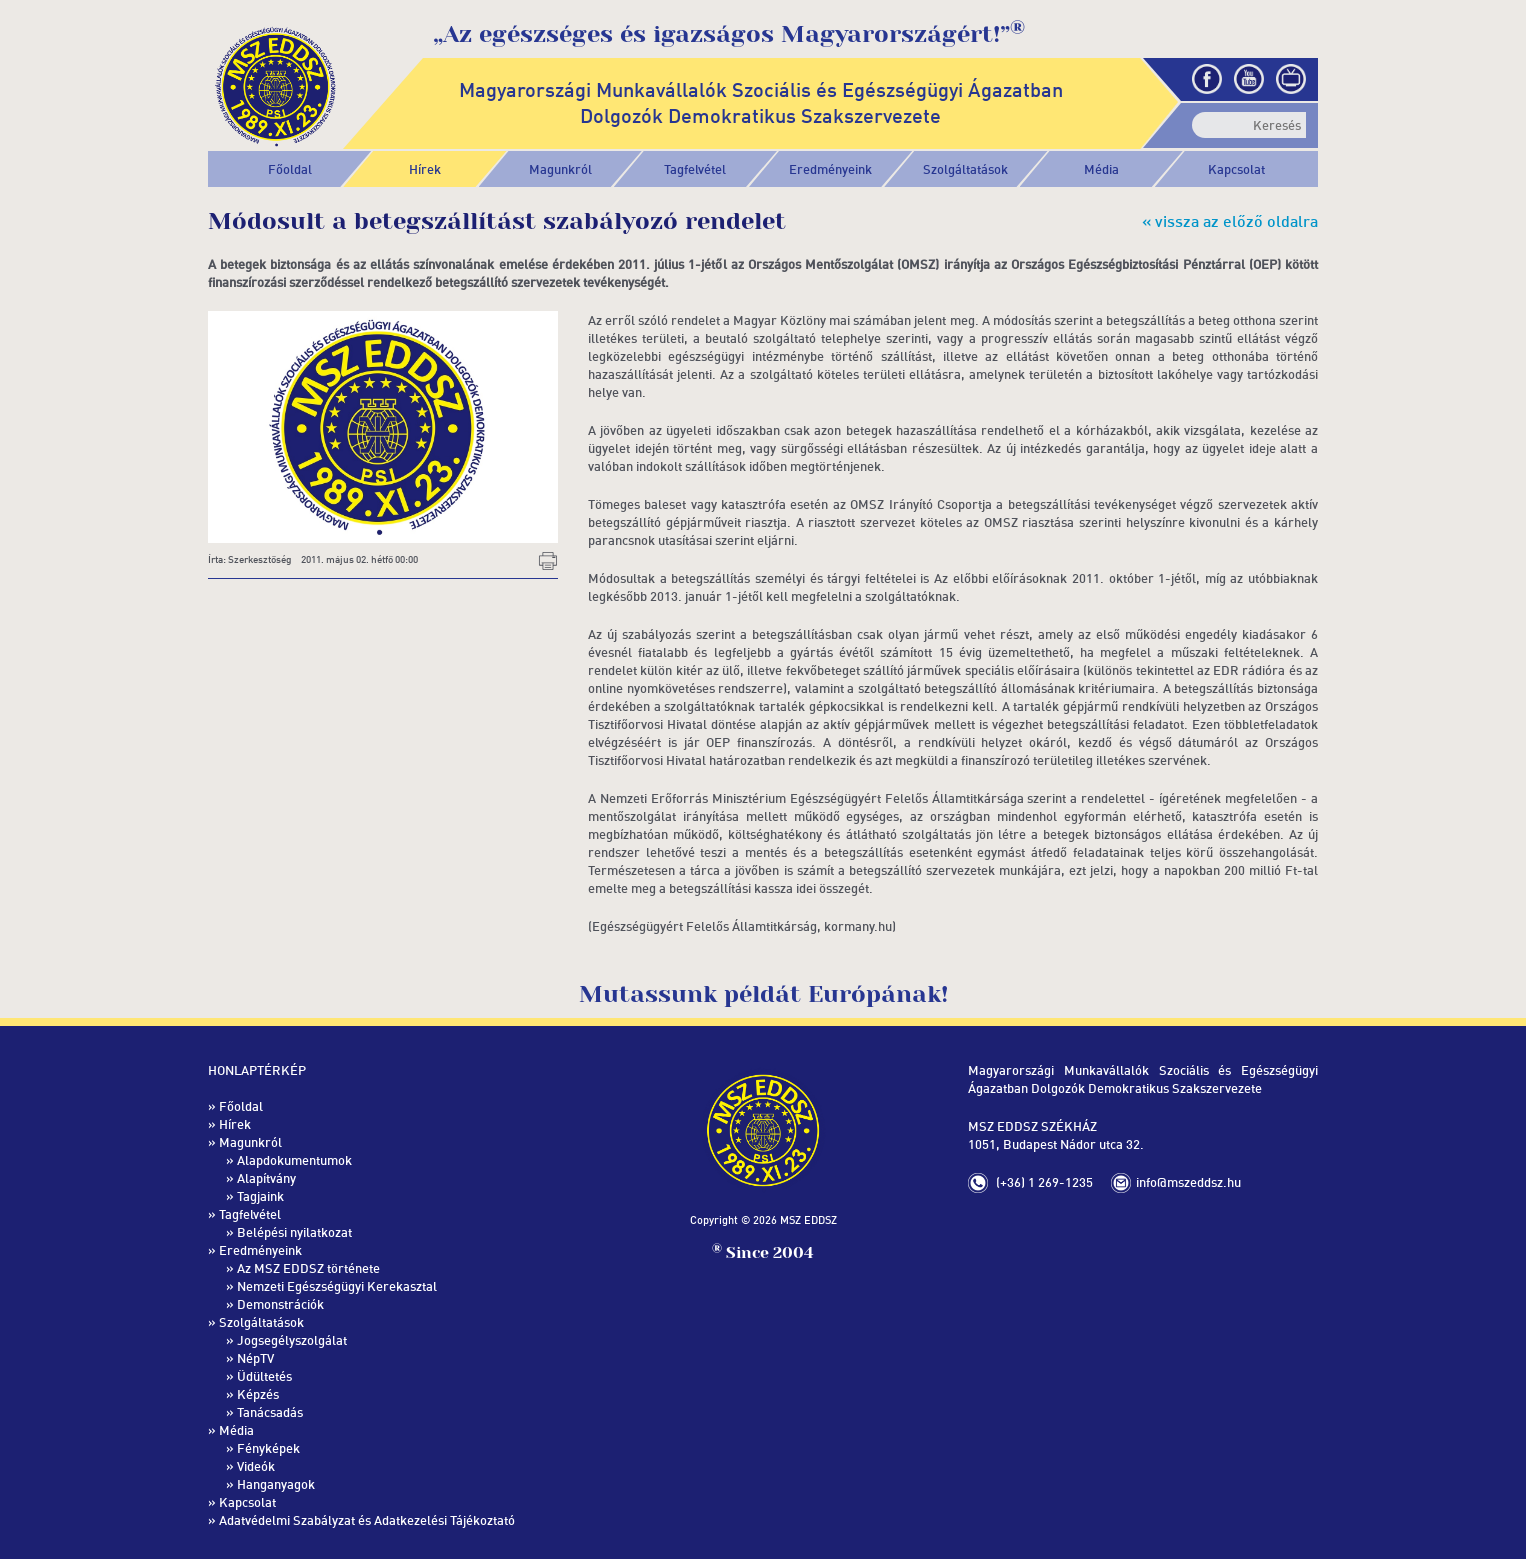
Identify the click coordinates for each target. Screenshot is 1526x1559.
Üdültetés (264, 1376)
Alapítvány (266, 1178)
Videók (256, 1466)
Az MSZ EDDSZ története (308, 1268)
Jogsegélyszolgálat (292, 1340)
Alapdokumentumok (294, 1160)
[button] (560, 169)
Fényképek (268, 1448)
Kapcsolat (1236, 169)
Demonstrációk (280, 1304)
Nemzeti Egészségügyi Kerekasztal (337, 1286)
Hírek (425, 169)
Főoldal (290, 169)
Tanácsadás (270, 1412)
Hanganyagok (276, 1484)
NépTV (255, 1358)
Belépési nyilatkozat (294, 1232)
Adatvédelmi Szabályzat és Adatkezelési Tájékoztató (367, 1520)
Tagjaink (260, 1196)
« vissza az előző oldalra (1230, 221)
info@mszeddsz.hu (1188, 1182)
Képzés (258, 1394)
